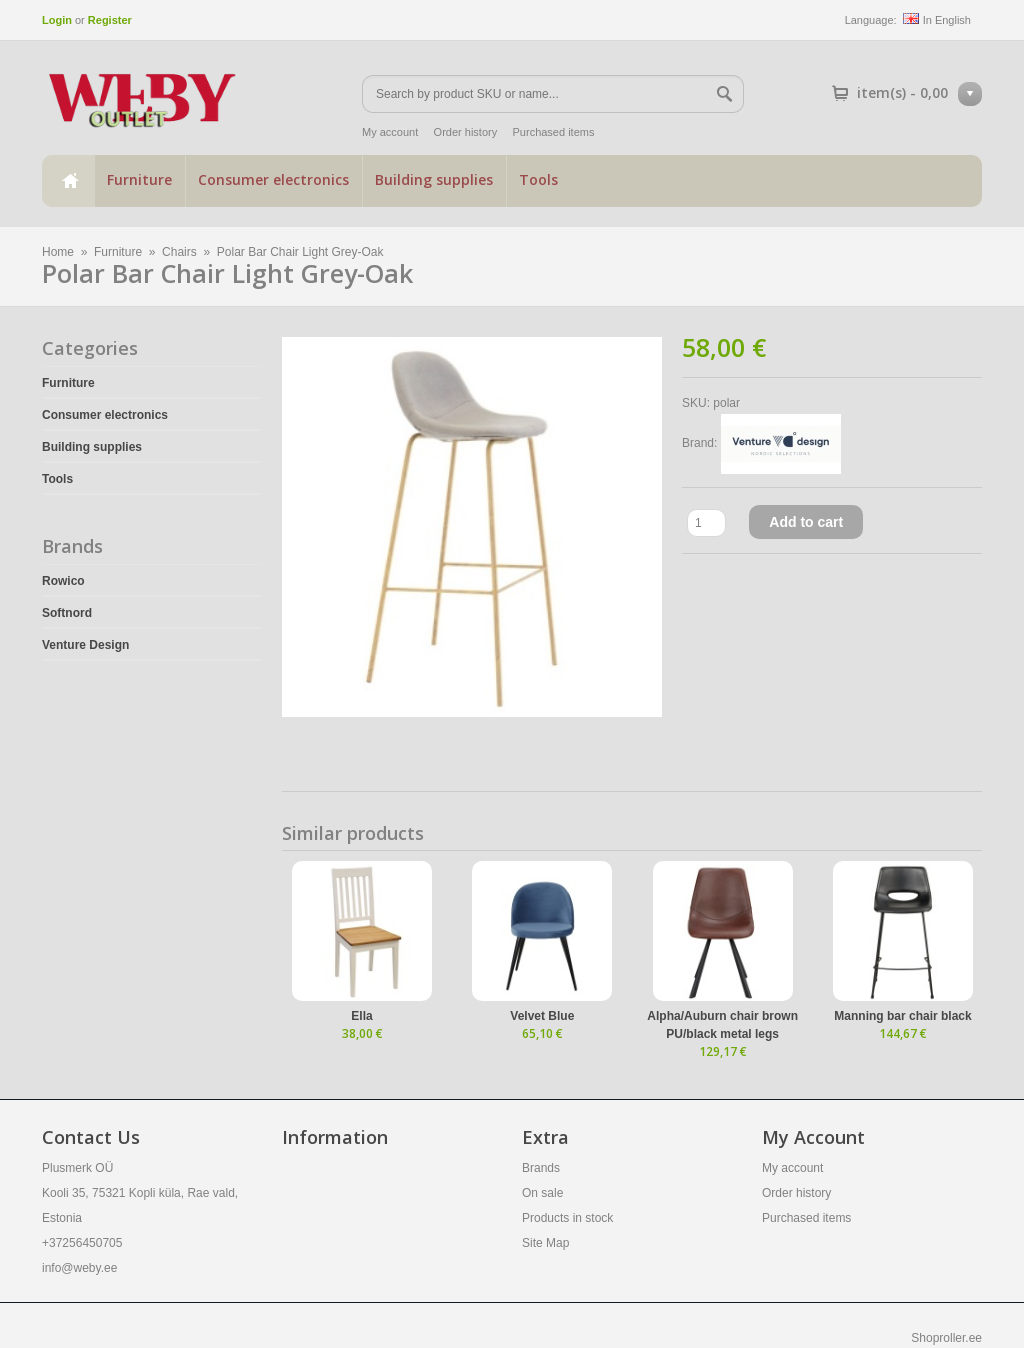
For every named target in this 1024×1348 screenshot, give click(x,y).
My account (390, 132)
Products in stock (567, 1218)
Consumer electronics (273, 179)
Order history (466, 132)
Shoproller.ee (946, 1338)
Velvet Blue (542, 1016)
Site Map (545, 1243)
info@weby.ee (79, 1268)
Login (57, 20)
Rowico (63, 581)
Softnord (67, 613)
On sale (542, 1193)
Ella (361, 1016)
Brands (541, 1168)
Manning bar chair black (902, 1016)
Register (110, 20)
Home (68, 181)
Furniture (139, 179)
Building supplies (434, 179)
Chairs (179, 252)
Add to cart (806, 522)
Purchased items (554, 132)
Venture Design (85, 645)
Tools (538, 179)
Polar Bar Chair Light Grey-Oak (300, 252)
